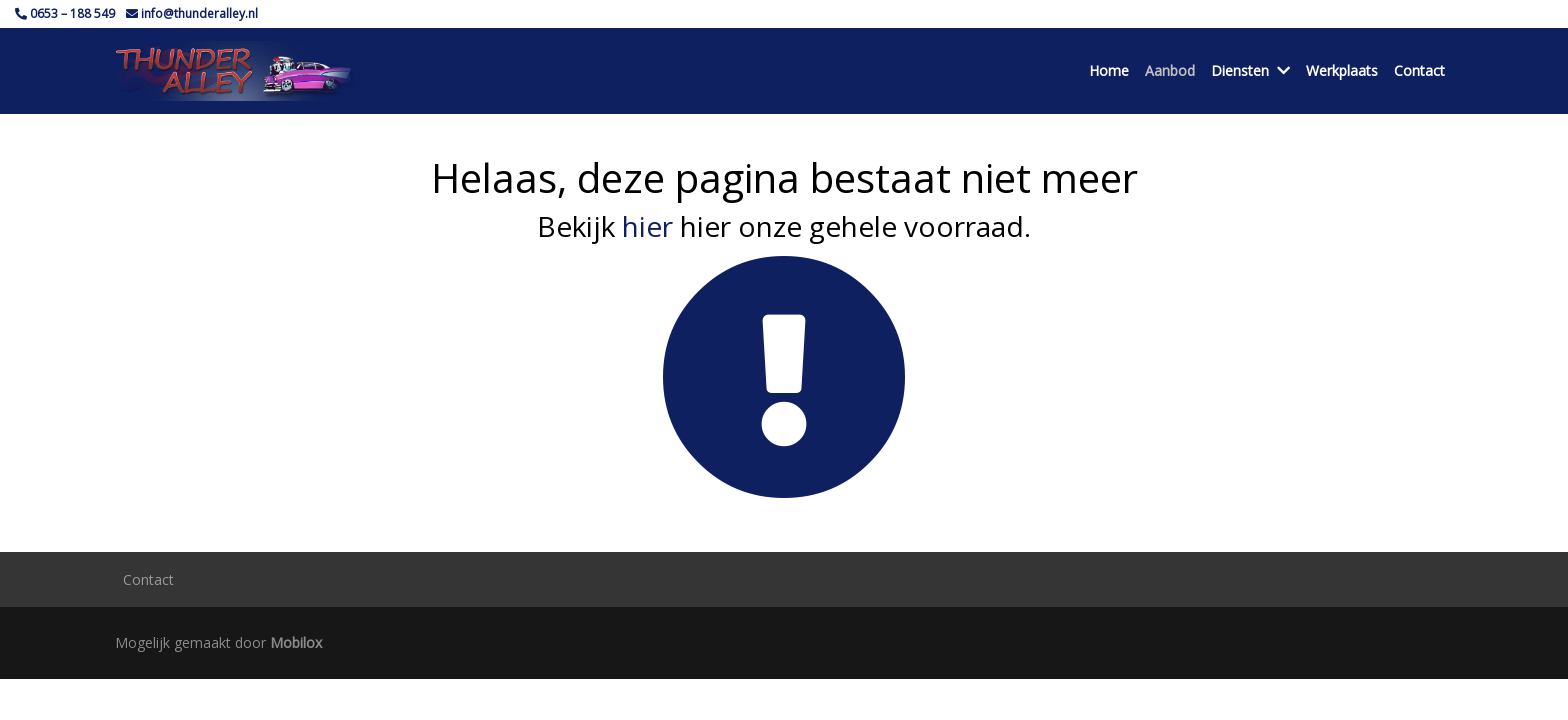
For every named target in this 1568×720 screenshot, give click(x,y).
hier (647, 226)
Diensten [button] (1250, 70)
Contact (1419, 70)
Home (1109, 70)
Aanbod (1170, 70)
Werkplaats (1342, 70)
